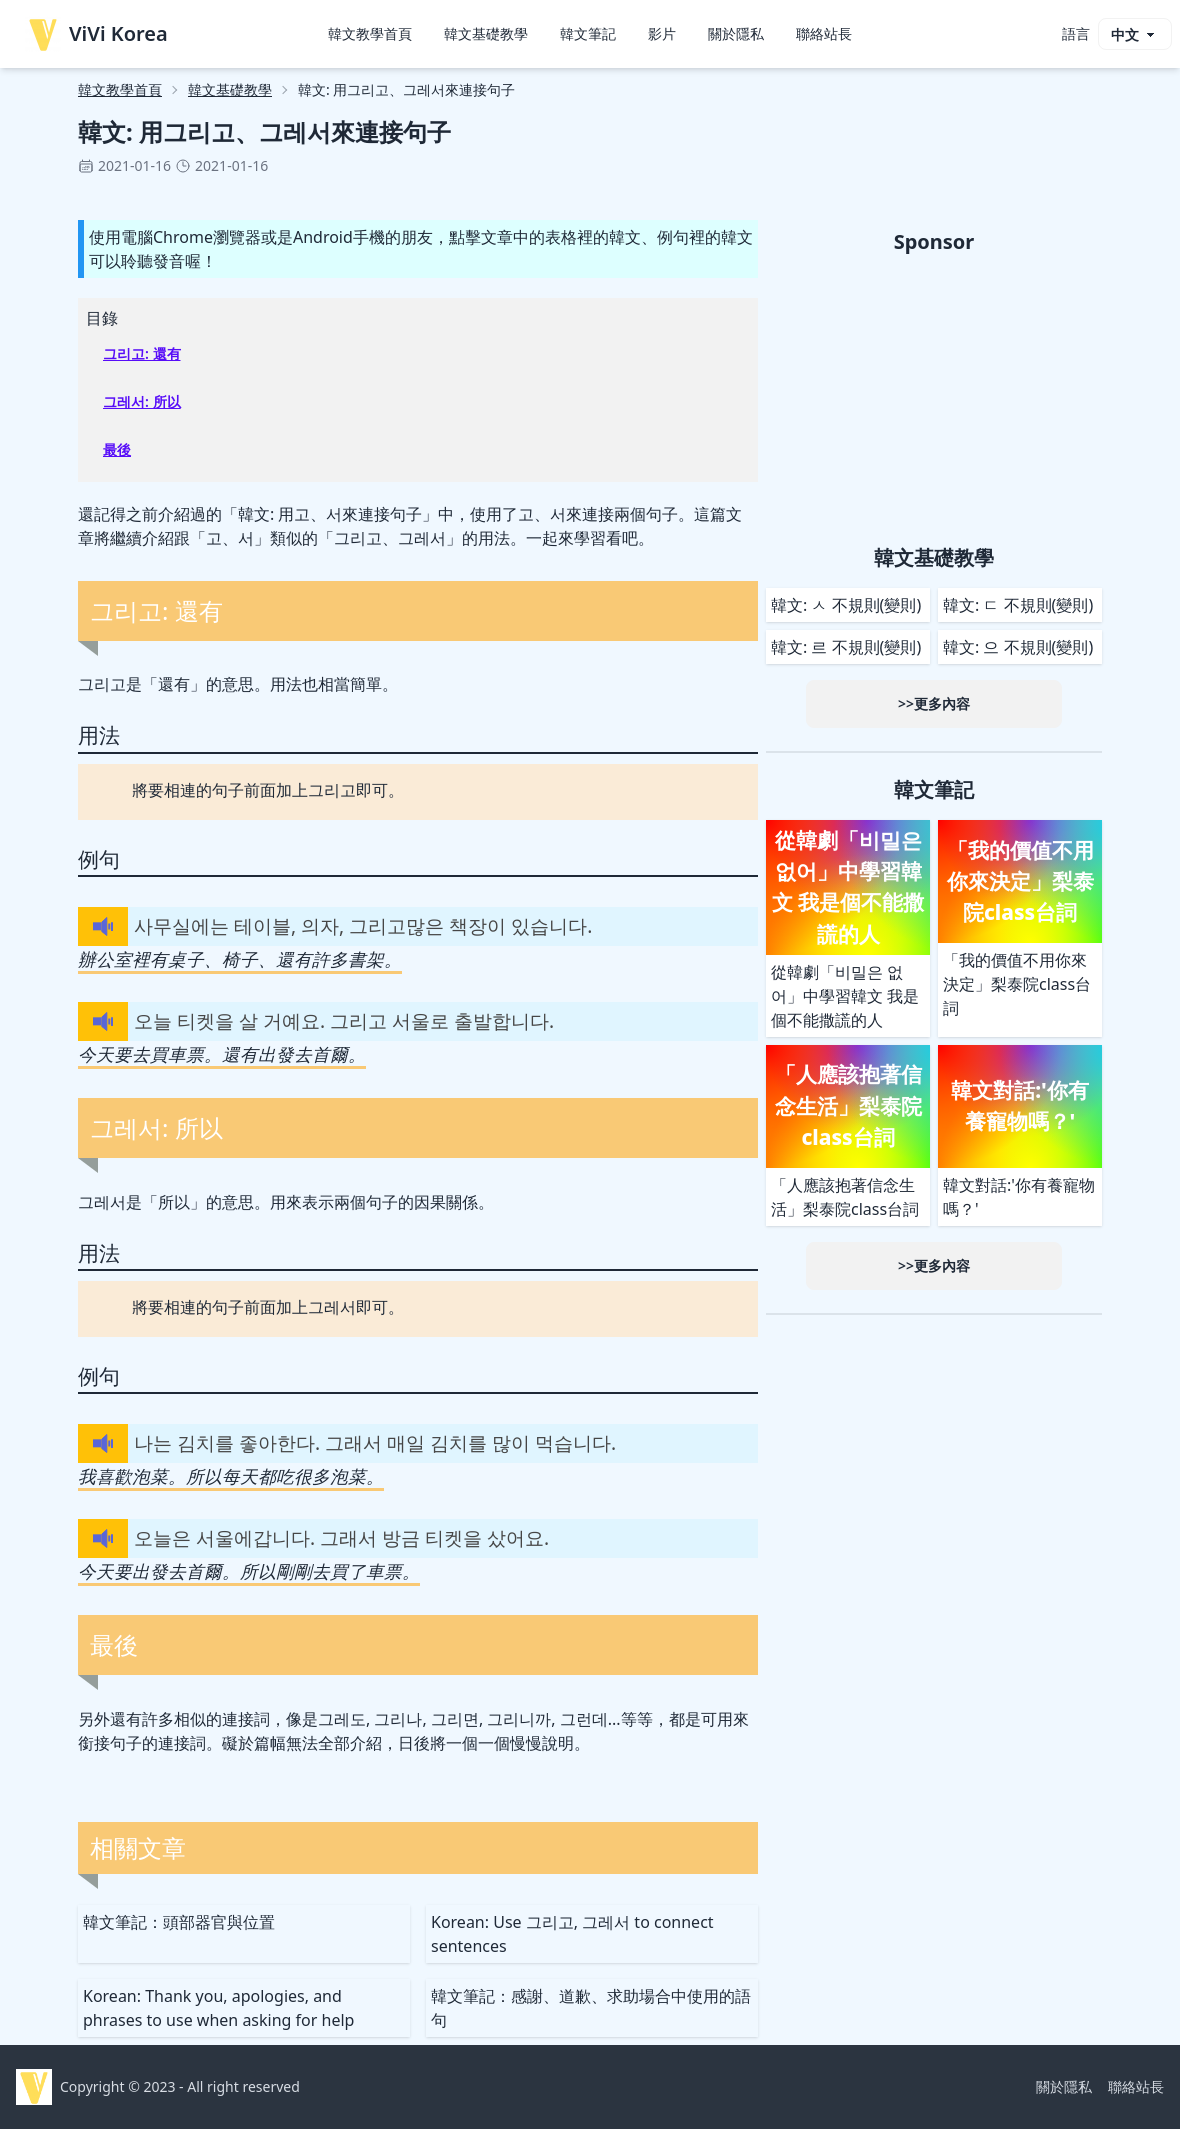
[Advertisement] (934, 396)
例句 (99, 859)
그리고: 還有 (142, 353)
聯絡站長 (824, 33)
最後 (117, 449)
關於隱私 (736, 33)
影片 (662, 33)
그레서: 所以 (142, 401)
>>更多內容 (934, 703)
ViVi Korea (96, 34)
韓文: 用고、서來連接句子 (330, 514)
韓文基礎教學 (486, 33)
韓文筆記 (588, 33)
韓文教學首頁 (370, 33)
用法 (99, 735)
